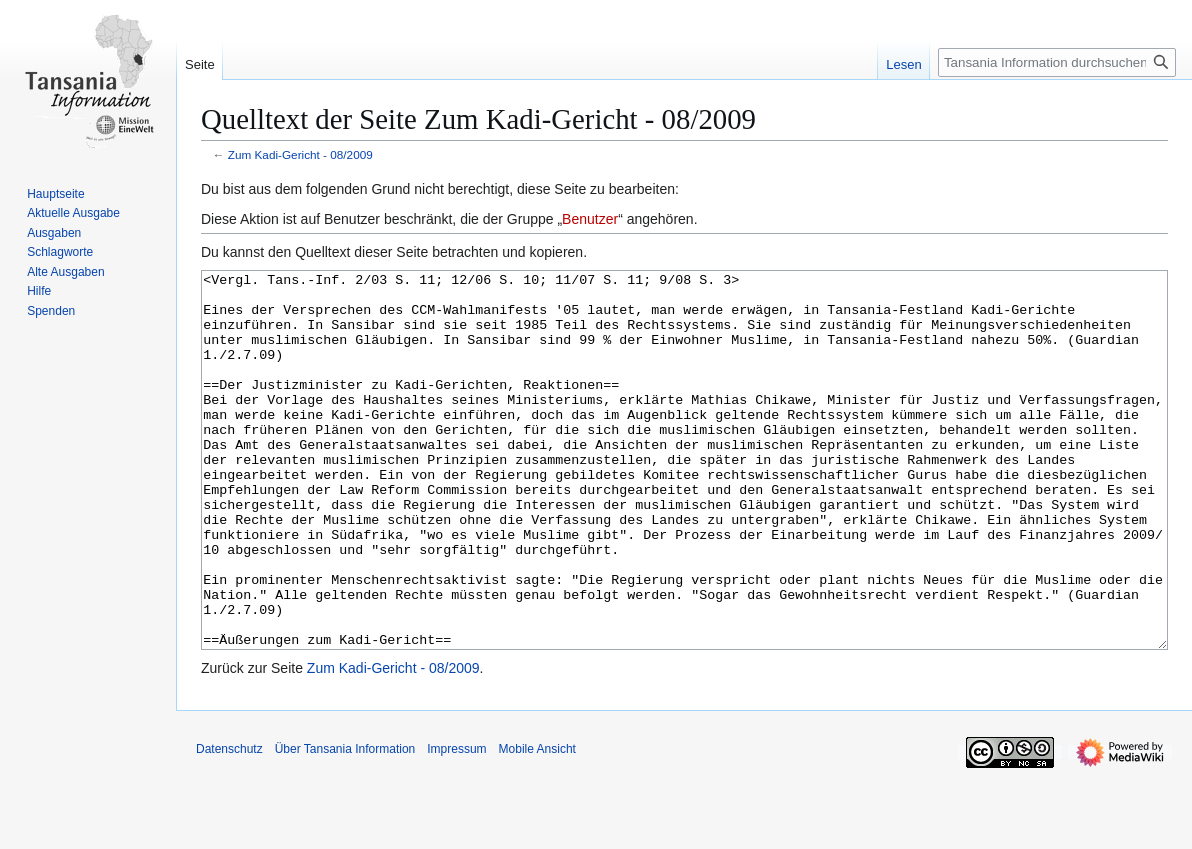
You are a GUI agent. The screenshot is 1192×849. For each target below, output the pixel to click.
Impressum (456, 824)
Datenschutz (229, 824)
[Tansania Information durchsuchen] (1057, 62)
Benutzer (590, 219)
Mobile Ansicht (537, 824)
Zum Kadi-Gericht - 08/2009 (300, 154)
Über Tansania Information (345, 824)
